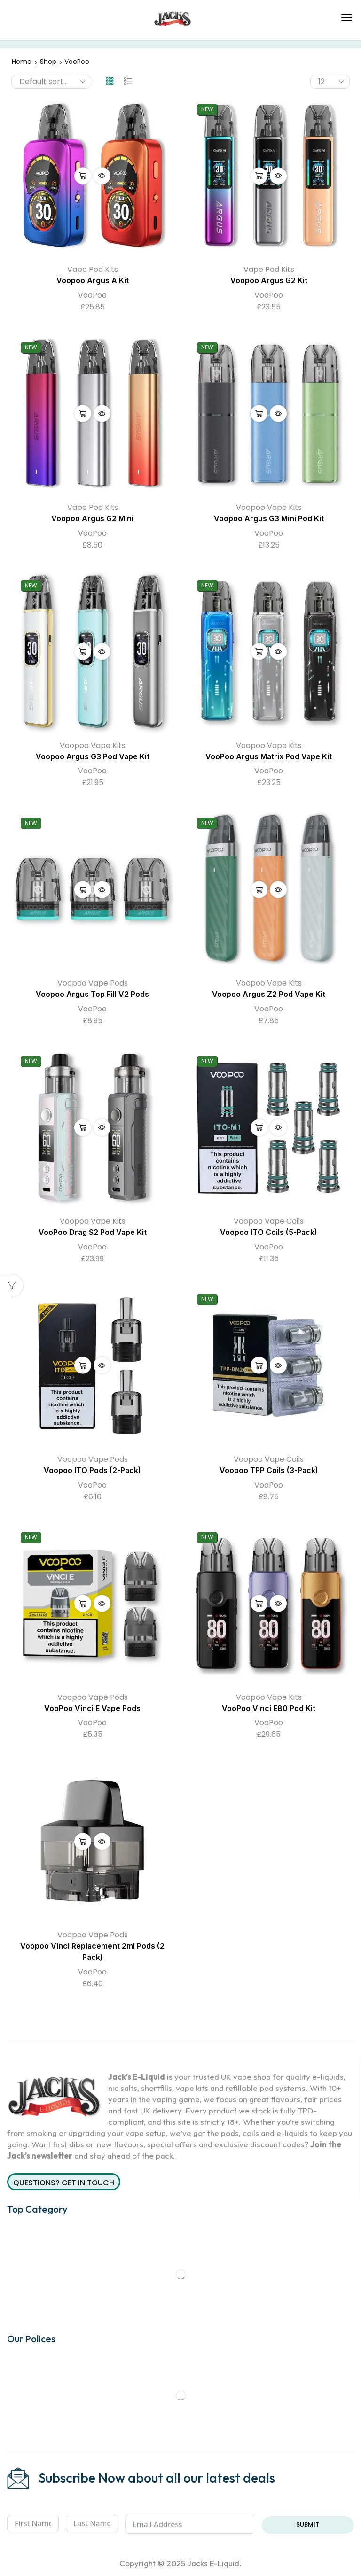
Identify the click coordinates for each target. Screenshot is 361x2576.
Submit (307, 2524)
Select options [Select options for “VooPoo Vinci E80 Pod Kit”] (259, 1603)
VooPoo (92, 295)
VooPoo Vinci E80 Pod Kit (268, 1708)
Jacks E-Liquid (213, 2563)
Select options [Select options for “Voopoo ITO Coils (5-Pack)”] (259, 1127)
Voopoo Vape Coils (269, 1221)
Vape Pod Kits (92, 269)
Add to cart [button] (82, 1841)
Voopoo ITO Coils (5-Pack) (268, 1232)
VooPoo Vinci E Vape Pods (92, 1708)
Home (21, 61)
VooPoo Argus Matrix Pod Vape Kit (268, 756)
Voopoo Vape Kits (269, 507)
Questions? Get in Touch (63, 2182)
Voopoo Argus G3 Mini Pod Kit (269, 518)
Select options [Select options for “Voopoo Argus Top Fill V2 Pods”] (82, 889)
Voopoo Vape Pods (92, 983)
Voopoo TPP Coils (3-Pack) (269, 1470)
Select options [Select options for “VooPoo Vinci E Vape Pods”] (82, 1603)
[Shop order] (51, 82)
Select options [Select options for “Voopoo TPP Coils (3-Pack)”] (259, 1365)
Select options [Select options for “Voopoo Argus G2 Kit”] (259, 175)
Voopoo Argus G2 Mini (92, 518)
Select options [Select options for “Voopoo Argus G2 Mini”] (82, 413)
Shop (48, 61)
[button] (346, 17)
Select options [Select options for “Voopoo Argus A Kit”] (82, 175)
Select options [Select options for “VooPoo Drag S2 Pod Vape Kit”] (82, 1127)
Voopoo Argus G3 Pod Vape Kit (92, 756)
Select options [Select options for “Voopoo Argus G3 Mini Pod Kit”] (259, 413)
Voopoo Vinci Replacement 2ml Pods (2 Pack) (92, 1952)
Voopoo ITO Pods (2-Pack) (92, 1470)
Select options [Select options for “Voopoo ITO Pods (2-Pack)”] (82, 1365)
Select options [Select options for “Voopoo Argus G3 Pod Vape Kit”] (82, 651)
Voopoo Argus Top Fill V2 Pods (92, 994)
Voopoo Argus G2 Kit (268, 280)
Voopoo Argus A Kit (92, 280)
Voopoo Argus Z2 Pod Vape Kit (268, 994)
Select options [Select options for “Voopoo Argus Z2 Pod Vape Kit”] (259, 889)
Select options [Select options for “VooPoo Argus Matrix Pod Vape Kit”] (259, 651)
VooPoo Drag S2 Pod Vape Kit (93, 1232)
